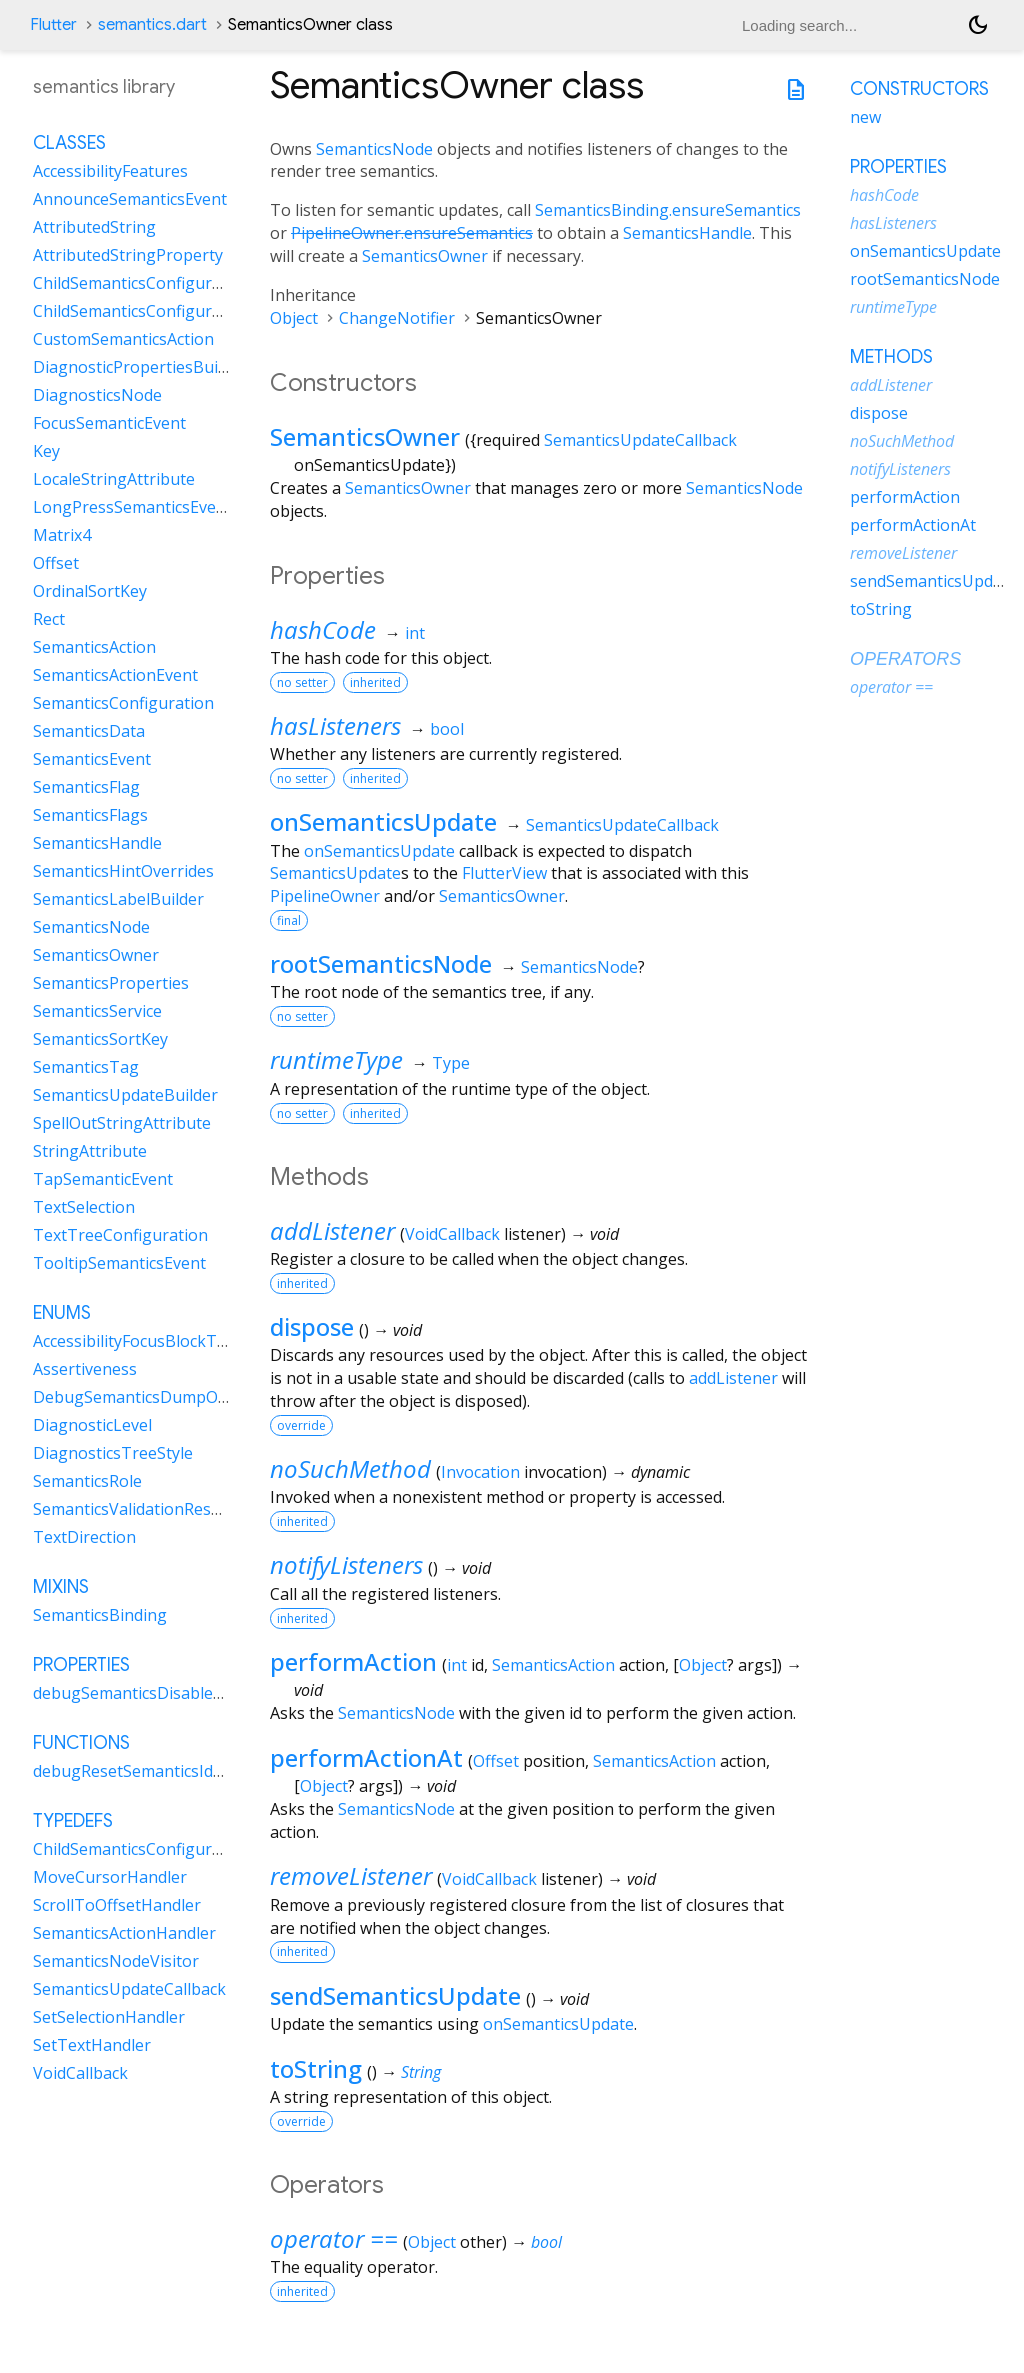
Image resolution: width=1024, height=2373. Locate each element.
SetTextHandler (92, 2045)
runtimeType (336, 1059)
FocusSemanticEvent (109, 423)
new (865, 117)
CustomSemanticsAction (123, 339)
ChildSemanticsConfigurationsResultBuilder (196, 311)
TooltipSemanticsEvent (119, 1263)
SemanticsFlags (90, 815)
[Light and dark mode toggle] (978, 25)
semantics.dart (152, 25)
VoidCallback (452, 1234)
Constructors (919, 89)
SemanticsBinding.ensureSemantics (668, 210)
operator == (334, 2238)
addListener (332, 1230)
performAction (353, 1661)
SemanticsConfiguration (123, 703)
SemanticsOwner (425, 256)
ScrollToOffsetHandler (117, 1905)
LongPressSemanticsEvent (132, 507)
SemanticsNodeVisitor (116, 1961)
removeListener (351, 1875)
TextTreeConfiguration (120, 1235)
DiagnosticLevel (92, 1425)
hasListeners (335, 725)
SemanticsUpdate (335, 873)
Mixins (61, 1587)
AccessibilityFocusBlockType (138, 1341)
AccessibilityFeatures (110, 171)
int (415, 633)
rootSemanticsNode (381, 963)
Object (294, 318)
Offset (496, 1761)
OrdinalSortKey (90, 591)
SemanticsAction (553, 1665)
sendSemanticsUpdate (395, 1995)
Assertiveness (85, 1369)
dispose (312, 1326)
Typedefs (73, 1821)
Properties (81, 1665)
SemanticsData (89, 731)
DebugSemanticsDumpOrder (141, 1397)
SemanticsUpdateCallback (640, 440)
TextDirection (84, 1537)
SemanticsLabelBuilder (118, 899)
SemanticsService (97, 1011)
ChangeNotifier (397, 318)
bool (447, 729)
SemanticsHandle (687, 233)
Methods (891, 357)
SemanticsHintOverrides (123, 871)
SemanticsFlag (86, 787)
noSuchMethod (350, 1468)
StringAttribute (90, 1151)
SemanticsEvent (92, 759)
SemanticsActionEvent (115, 675)
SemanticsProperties (111, 983)
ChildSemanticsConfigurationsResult (169, 283)
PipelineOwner (325, 896)
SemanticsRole (87, 1481)
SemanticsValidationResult (132, 1509)
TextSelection (84, 1207)
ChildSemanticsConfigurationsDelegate (180, 1849)
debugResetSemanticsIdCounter (154, 1771)
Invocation (480, 1472)
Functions (81, 1743)
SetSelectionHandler (109, 2017)
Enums (62, 1313)
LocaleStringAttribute (114, 479)
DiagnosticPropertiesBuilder (140, 367)
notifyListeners (346, 1564)
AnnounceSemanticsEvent (130, 199)
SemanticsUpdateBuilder (125, 1095)
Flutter (53, 25)
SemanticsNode (374, 149)
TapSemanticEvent (103, 1179)
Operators (905, 659)
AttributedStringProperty (128, 255)
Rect (49, 619)
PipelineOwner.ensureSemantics (412, 233)
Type (451, 1063)
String (421, 2072)
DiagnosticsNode (97, 395)
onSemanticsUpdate (383, 821)
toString (316, 2068)
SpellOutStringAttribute (122, 1123)
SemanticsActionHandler (124, 1933)
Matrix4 (62, 535)
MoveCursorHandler (110, 1877)
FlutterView (504, 873)
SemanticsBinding (100, 1615)
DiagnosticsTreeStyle (113, 1453)
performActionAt (366, 1757)
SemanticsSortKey (100, 1039)
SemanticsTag (86, 1067)
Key (46, 451)
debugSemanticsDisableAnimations (165, 1693)
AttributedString (94, 227)
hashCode (323, 629)
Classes (69, 143)
